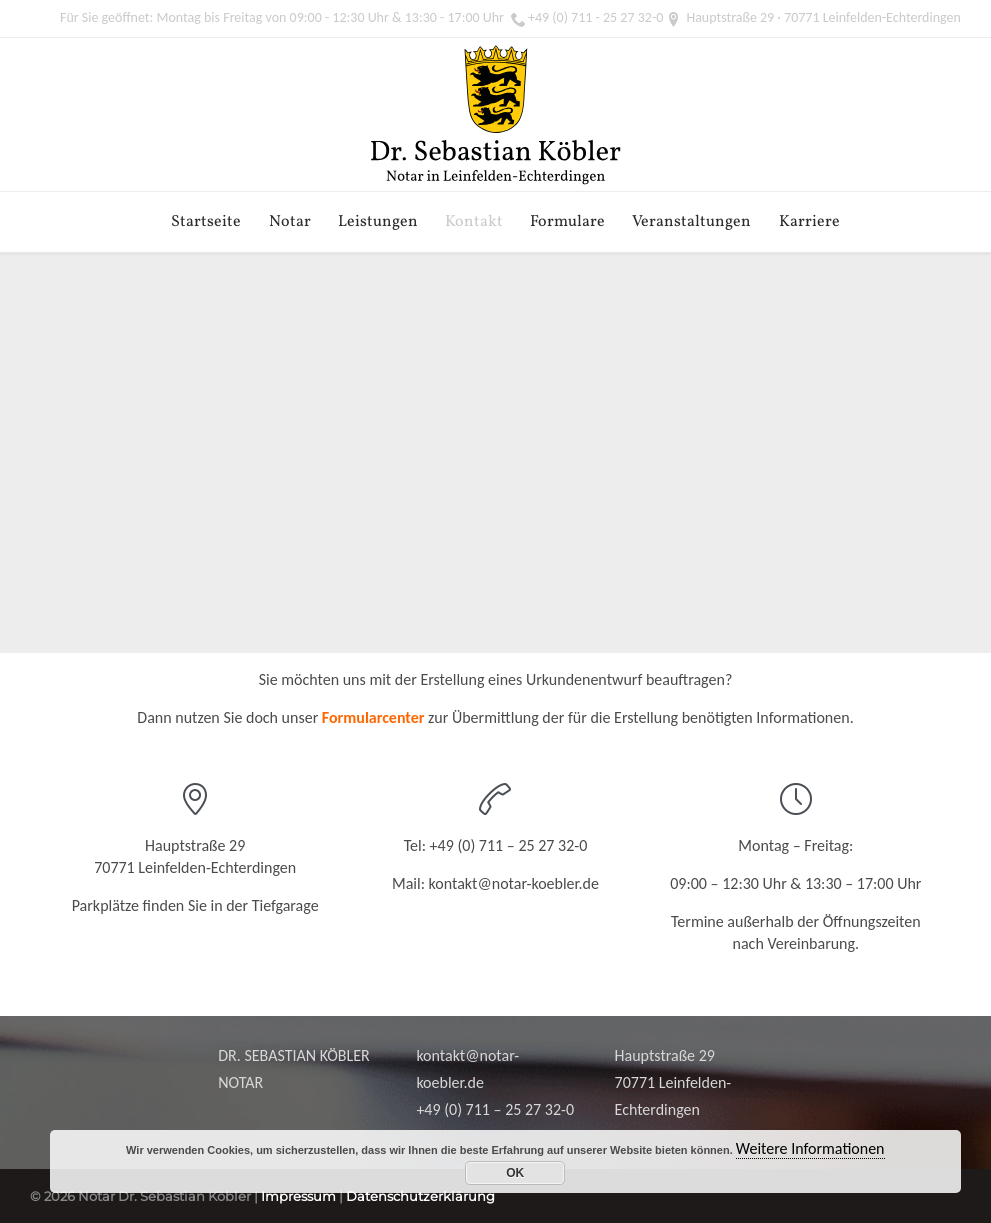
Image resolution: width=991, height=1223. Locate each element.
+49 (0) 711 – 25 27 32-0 (509, 845)
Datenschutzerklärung (420, 1196)
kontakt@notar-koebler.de (514, 883)
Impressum (298, 1196)
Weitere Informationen (810, 1148)
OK (515, 1173)
